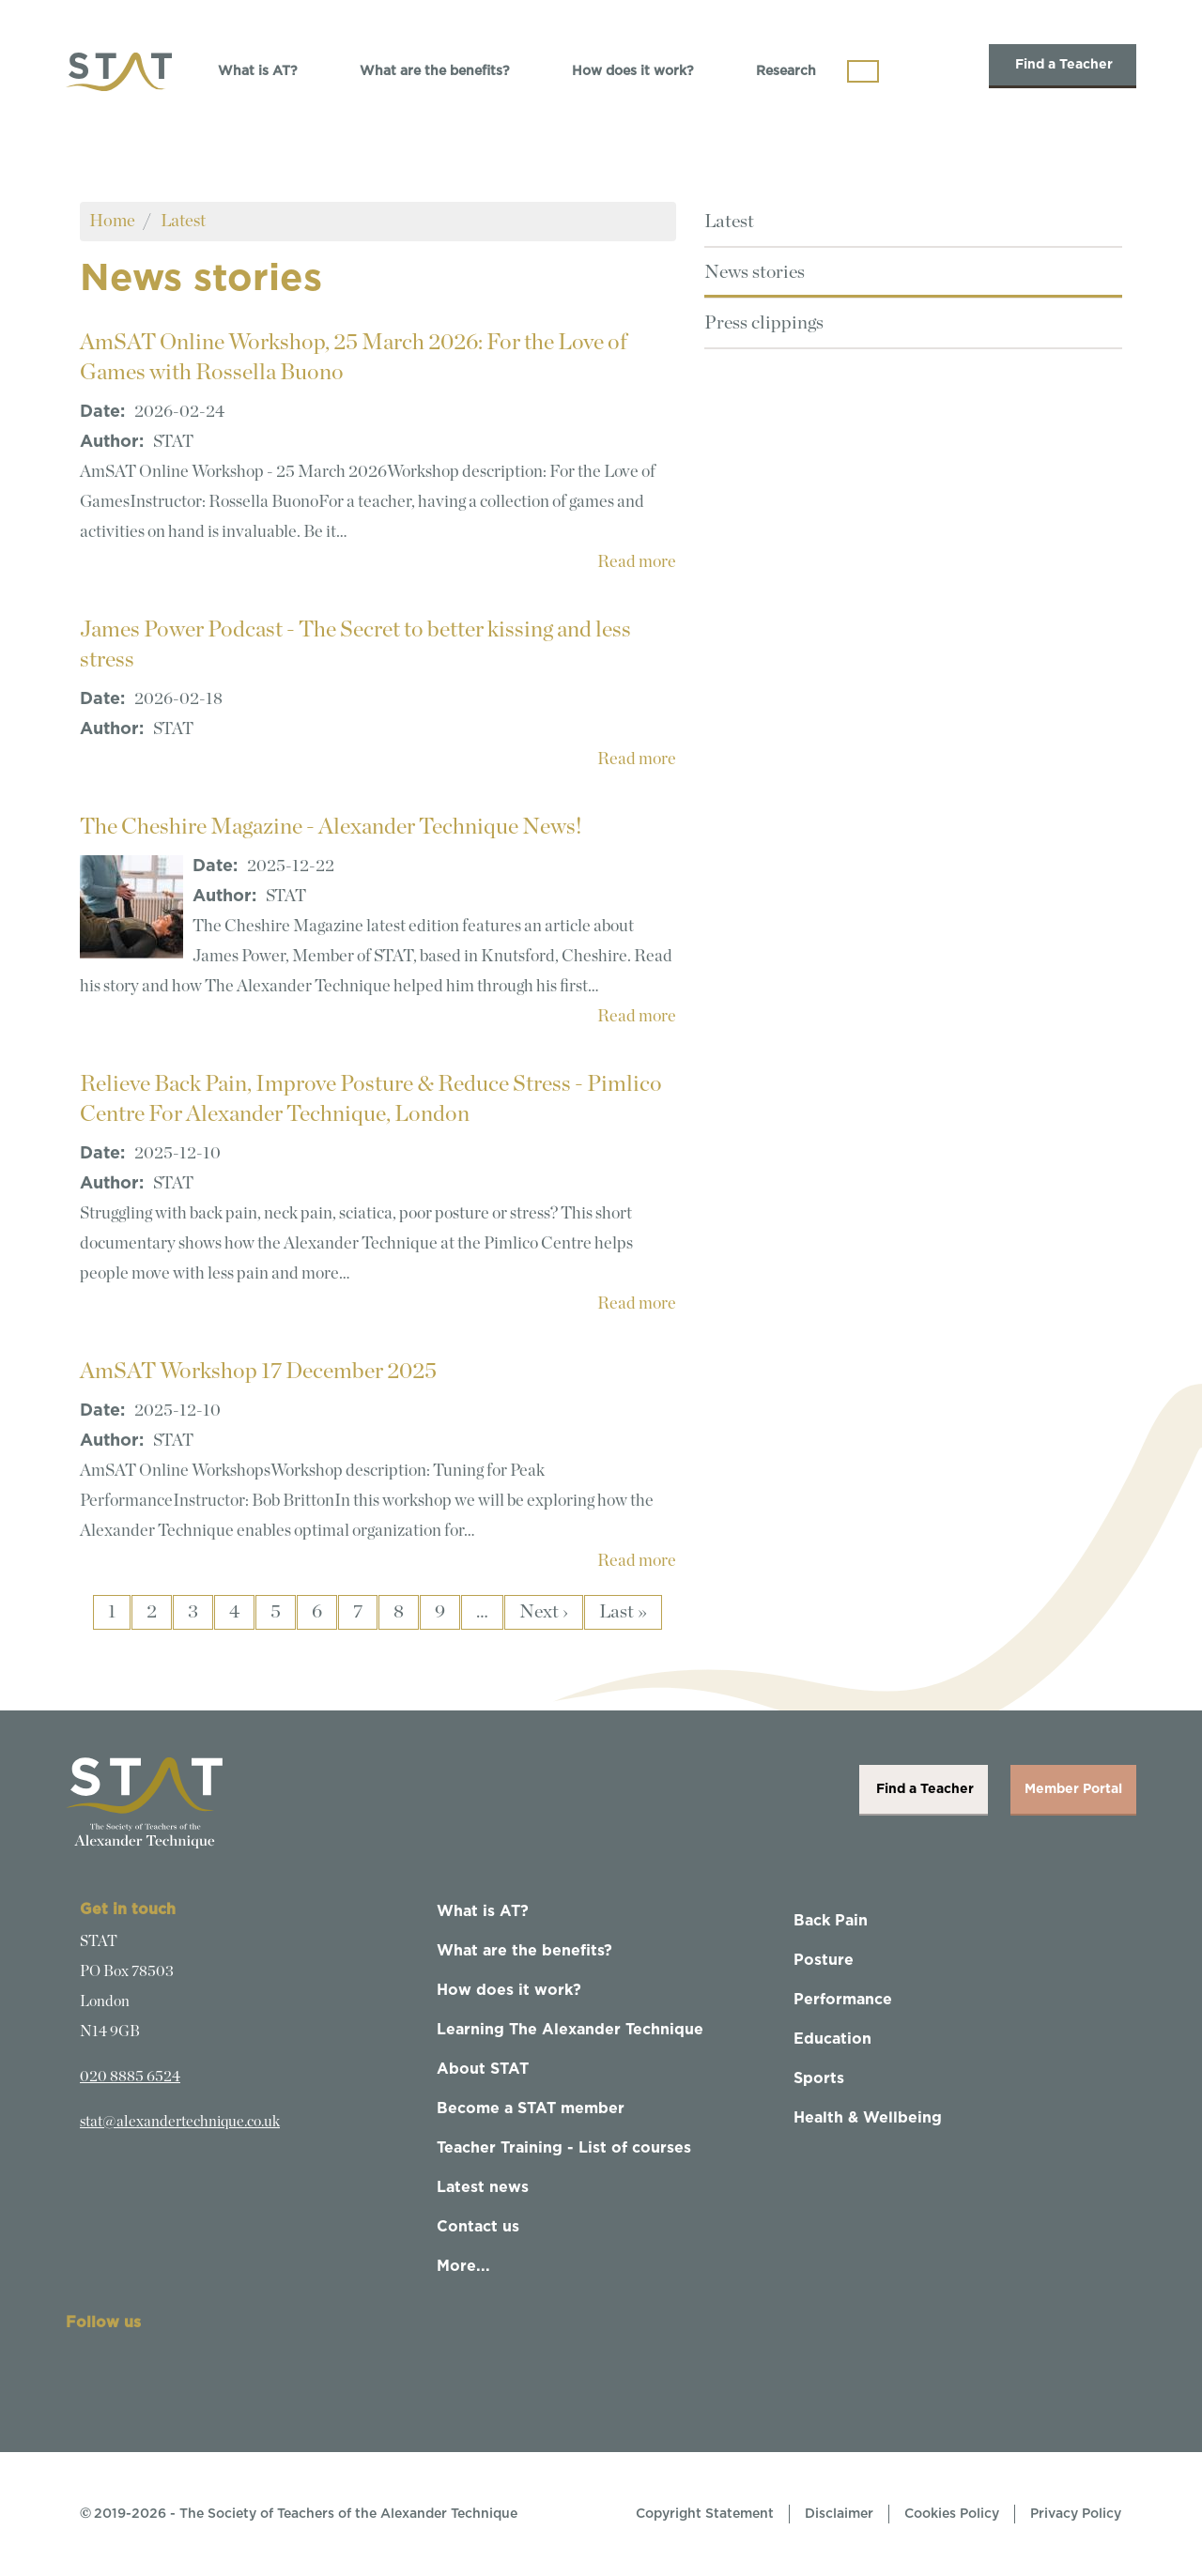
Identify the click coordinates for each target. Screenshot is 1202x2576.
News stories (754, 272)
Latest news (483, 2187)
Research (786, 71)
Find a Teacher (1062, 64)
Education (832, 2039)
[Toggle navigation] (863, 71)
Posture (824, 1960)
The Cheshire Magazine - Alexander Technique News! (331, 827)
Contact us (478, 2226)
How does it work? (633, 71)
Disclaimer (839, 2514)
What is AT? (258, 71)
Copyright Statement (705, 2514)
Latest (183, 221)
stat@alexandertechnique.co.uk (180, 2121)
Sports (819, 2078)
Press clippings (764, 323)
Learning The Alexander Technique (570, 2029)
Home (112, 221)
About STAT (483, 2069)
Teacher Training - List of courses (564, 2147)
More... (463, 2266)
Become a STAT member (530, 2108)
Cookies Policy (951, 2514)
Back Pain (831, 1920)
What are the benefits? (435, 71)
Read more (636, 562)
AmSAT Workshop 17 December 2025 (258, 1371)
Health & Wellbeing (868, 2117)
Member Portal (1073, 1789)
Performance (843, 1999)
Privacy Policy (1075, 2514)
